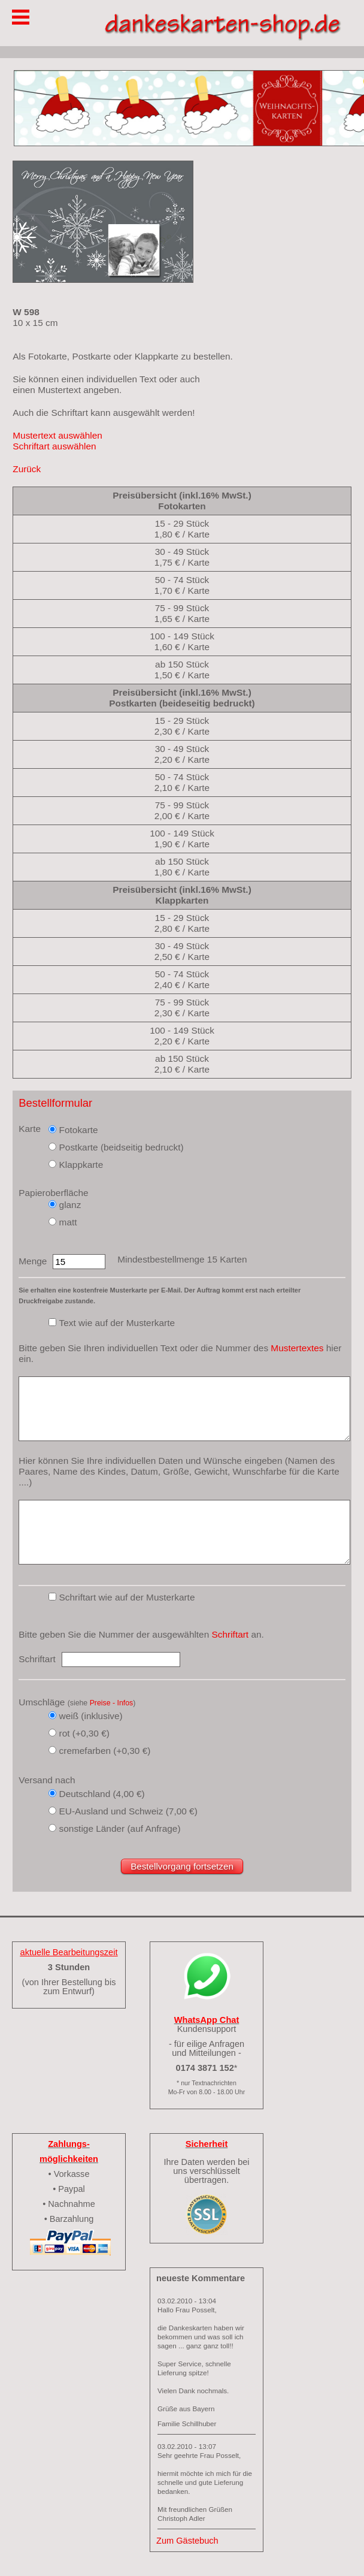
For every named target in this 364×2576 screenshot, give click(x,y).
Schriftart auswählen (54, 446)
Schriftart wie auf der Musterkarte (127, 1597)
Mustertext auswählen (57, 435)
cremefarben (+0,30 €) (105, 1750)
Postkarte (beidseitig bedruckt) (121, 1147)
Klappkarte (81, 1164)
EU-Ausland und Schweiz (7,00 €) (128, 1811)
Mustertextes (297, 1348)
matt (68, 1222)
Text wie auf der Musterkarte (117, 1323)
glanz (70, 1205)
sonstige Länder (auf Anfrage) (120, 1828)
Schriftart (230, 1634)
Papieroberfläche (53, 1193)
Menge (33, 1261)
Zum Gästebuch (187, 2540)
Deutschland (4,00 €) (102, 1794)
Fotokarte (78, 1130)
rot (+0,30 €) (84, 1733)
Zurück (27, 469)
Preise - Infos (112, 1703)
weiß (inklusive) (91, 1716)
